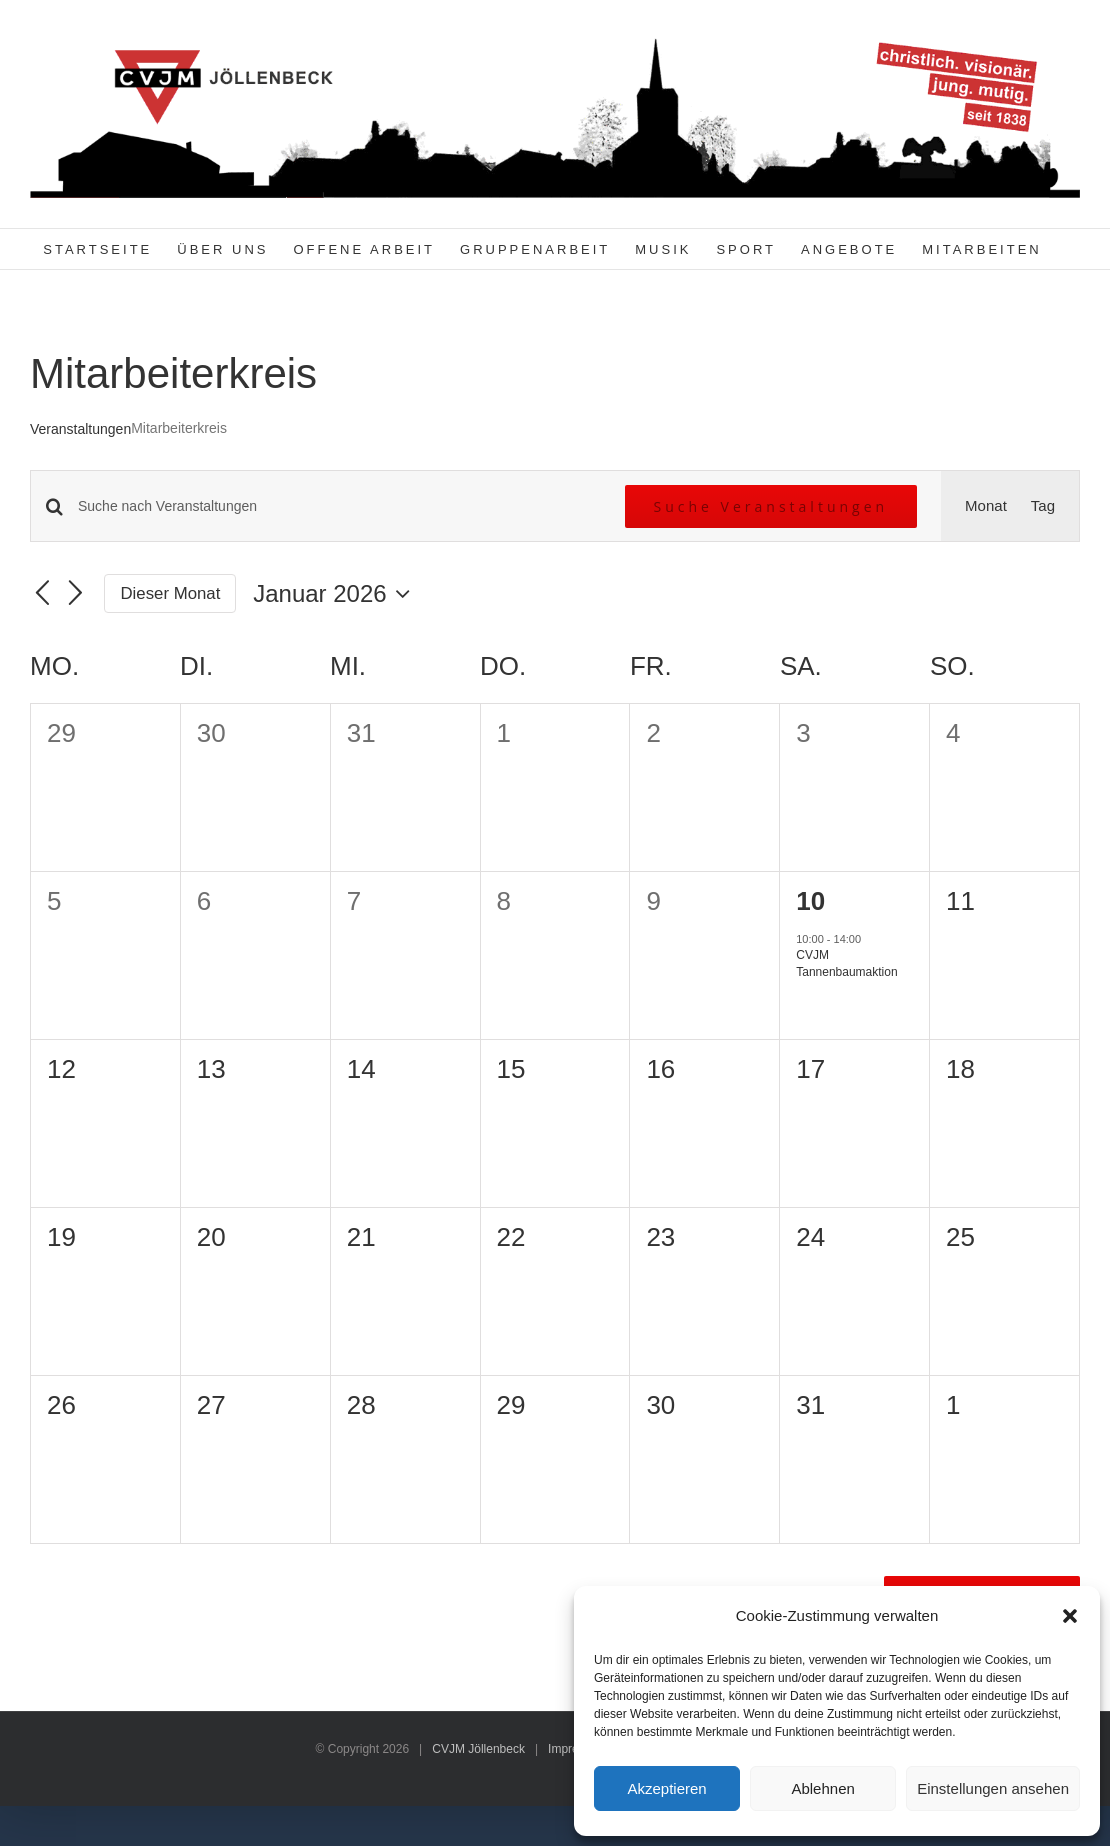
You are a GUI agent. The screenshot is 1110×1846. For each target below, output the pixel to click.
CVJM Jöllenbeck (478, 1749)
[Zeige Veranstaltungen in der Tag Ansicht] (1043, 506)
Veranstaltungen (80, 429)
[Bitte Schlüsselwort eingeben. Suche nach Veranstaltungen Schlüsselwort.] (339, 506)
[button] (1070, 1616)
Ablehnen (822, 1788)
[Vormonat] (42, 594)
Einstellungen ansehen (993, 1788)
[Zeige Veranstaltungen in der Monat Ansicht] (986, 506)
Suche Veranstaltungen (771, 506)
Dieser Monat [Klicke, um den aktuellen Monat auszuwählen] (171, 593)
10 (810, 901)
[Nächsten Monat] (76, 594)
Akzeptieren (666, 1788)
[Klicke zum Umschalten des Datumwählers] (336, 594)
